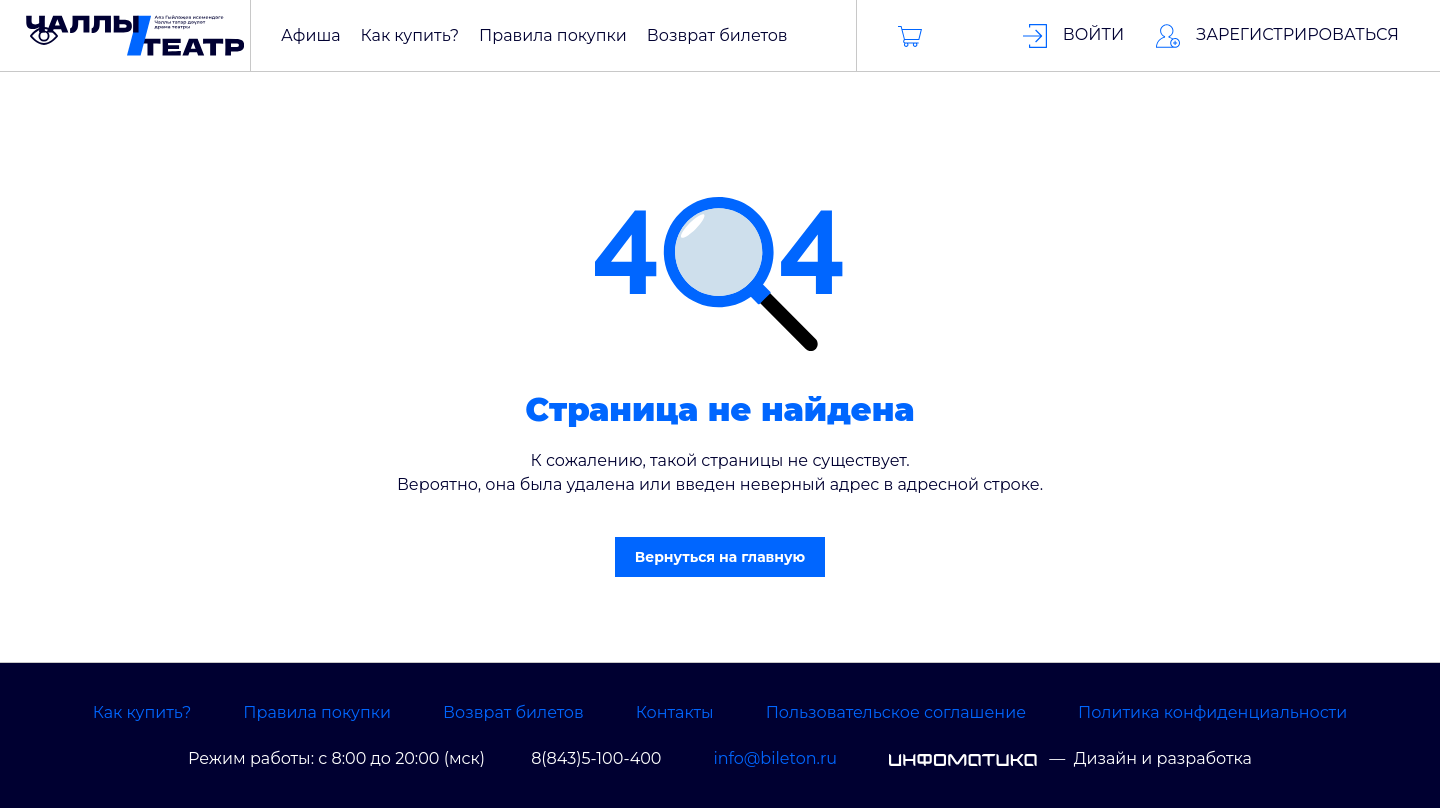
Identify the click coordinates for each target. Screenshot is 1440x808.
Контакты (675, 712)
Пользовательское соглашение (896, 712)
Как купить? (142, 712)
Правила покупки (317, 712)
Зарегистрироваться (1277, 36)
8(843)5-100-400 (596, 758)
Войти (1074, 36)
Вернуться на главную (720, 557)
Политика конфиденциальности (1212, 712)
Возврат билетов (513, 712)
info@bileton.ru (775, 758)
